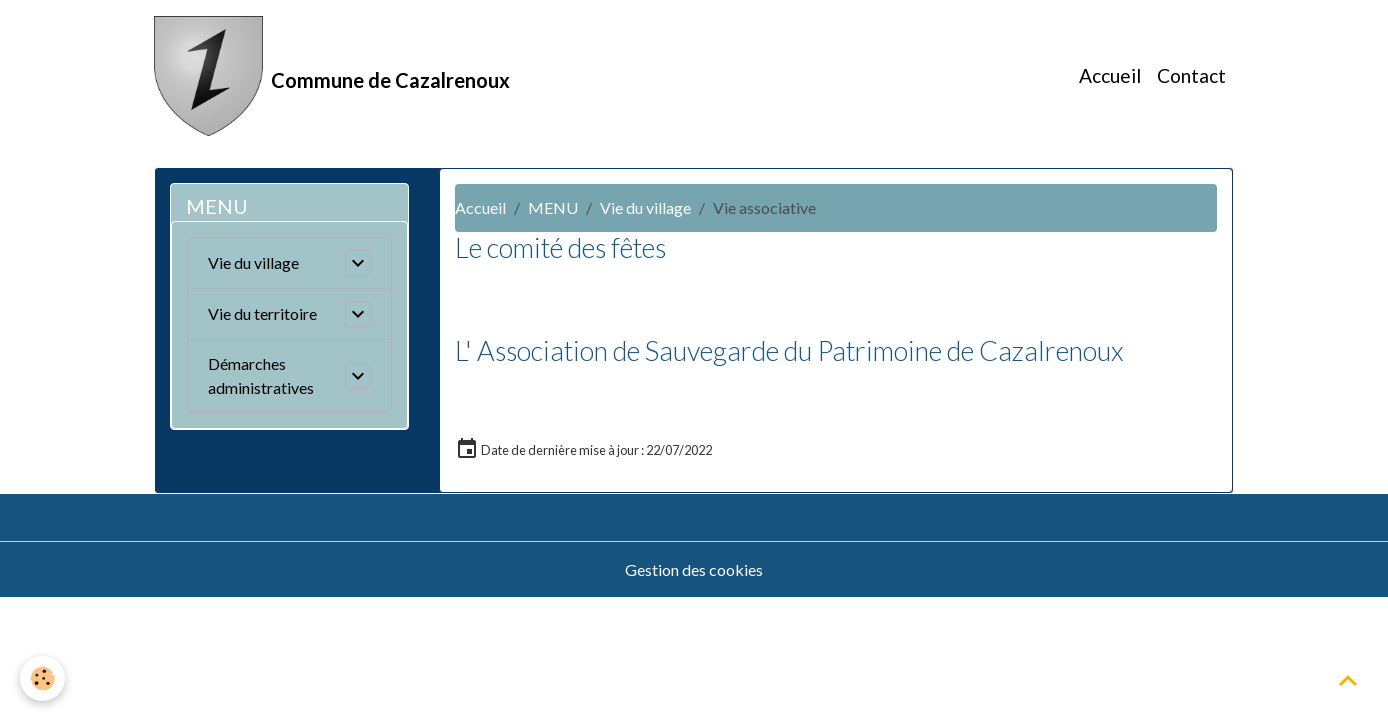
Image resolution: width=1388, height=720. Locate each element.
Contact (1191, 75)
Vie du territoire (262, 313)
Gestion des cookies (694, 569)
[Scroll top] (1348, 680)
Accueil (1110, 75)
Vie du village (645, 207)
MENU (553, 207)
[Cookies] (42, 678)
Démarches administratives (261, 375)
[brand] (332, 76)
